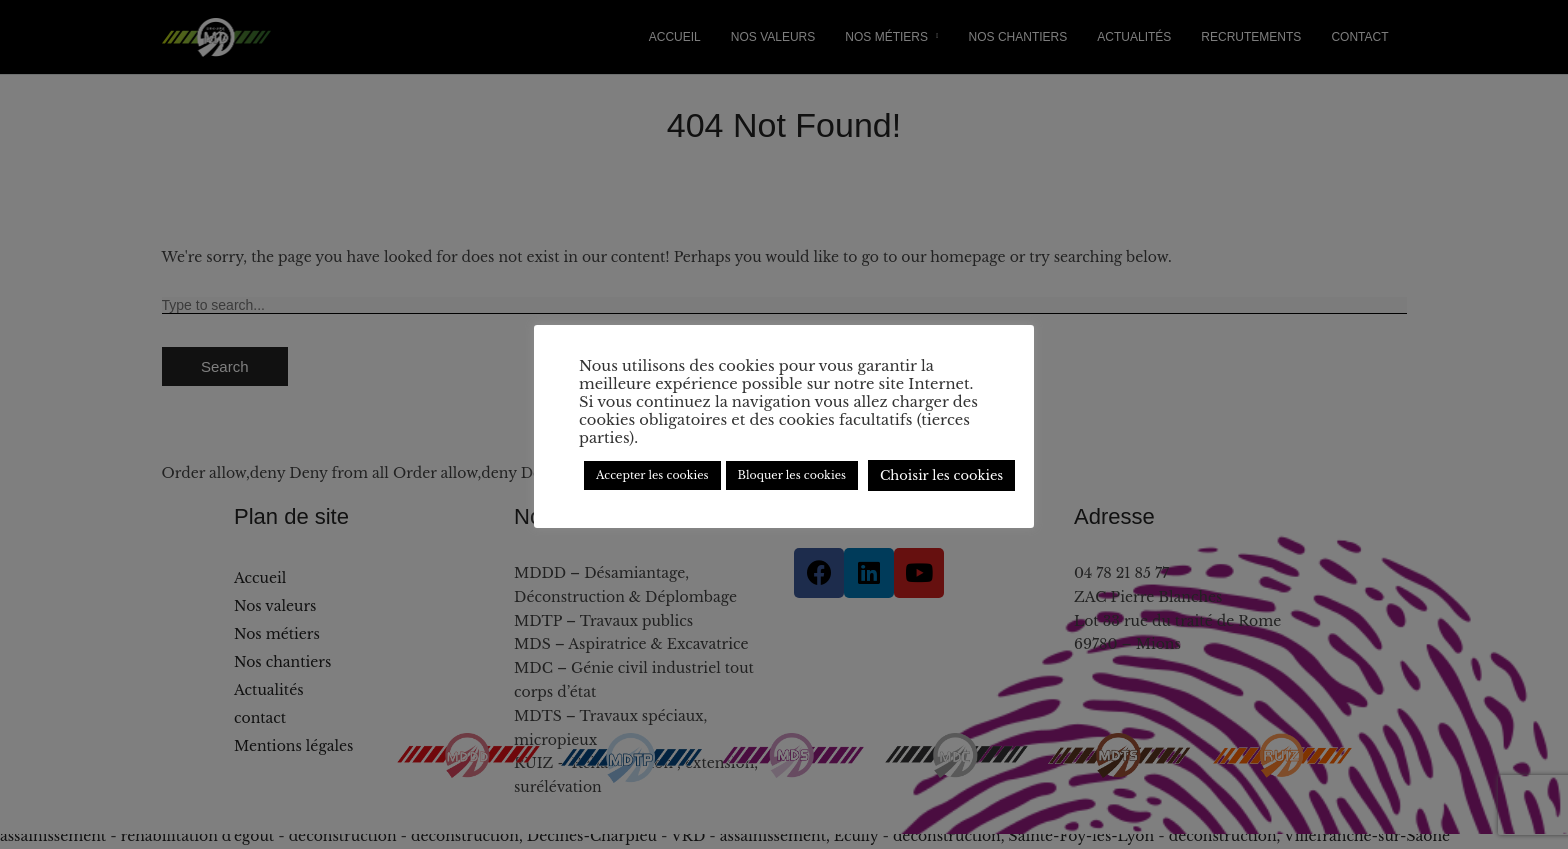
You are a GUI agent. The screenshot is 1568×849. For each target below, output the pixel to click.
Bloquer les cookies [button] (792, 475)
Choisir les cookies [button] (941, 475)
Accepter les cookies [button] (652, 475)
